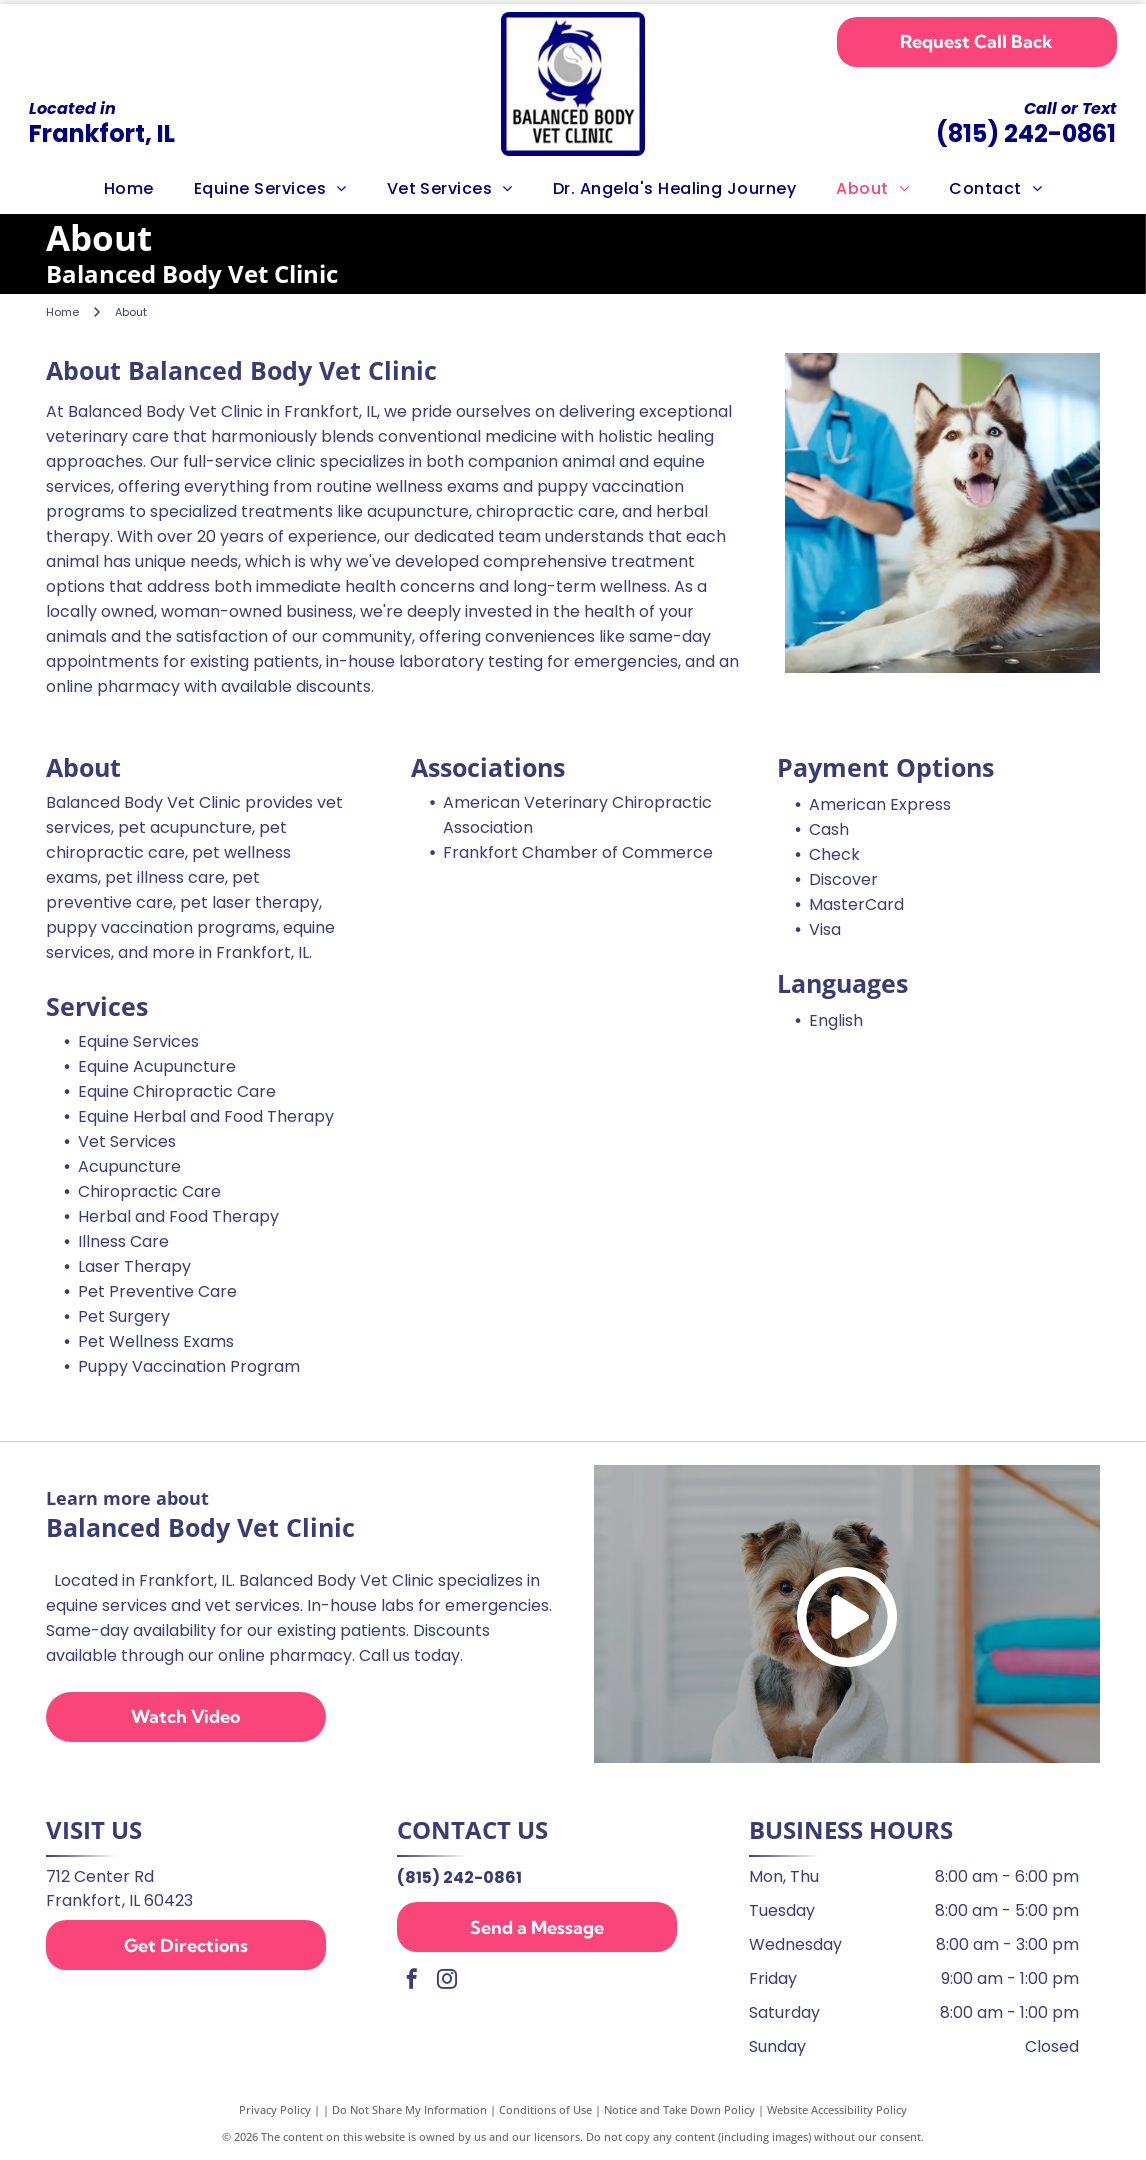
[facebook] (412, 1981)
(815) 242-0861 (1026, 133)
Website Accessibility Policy (837, 2109)
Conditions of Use (545, 2109)
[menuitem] (129, 189)
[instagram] (447, 1981)
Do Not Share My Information (409, 2109)
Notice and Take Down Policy (679, 2109)
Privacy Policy (275, 2109)
